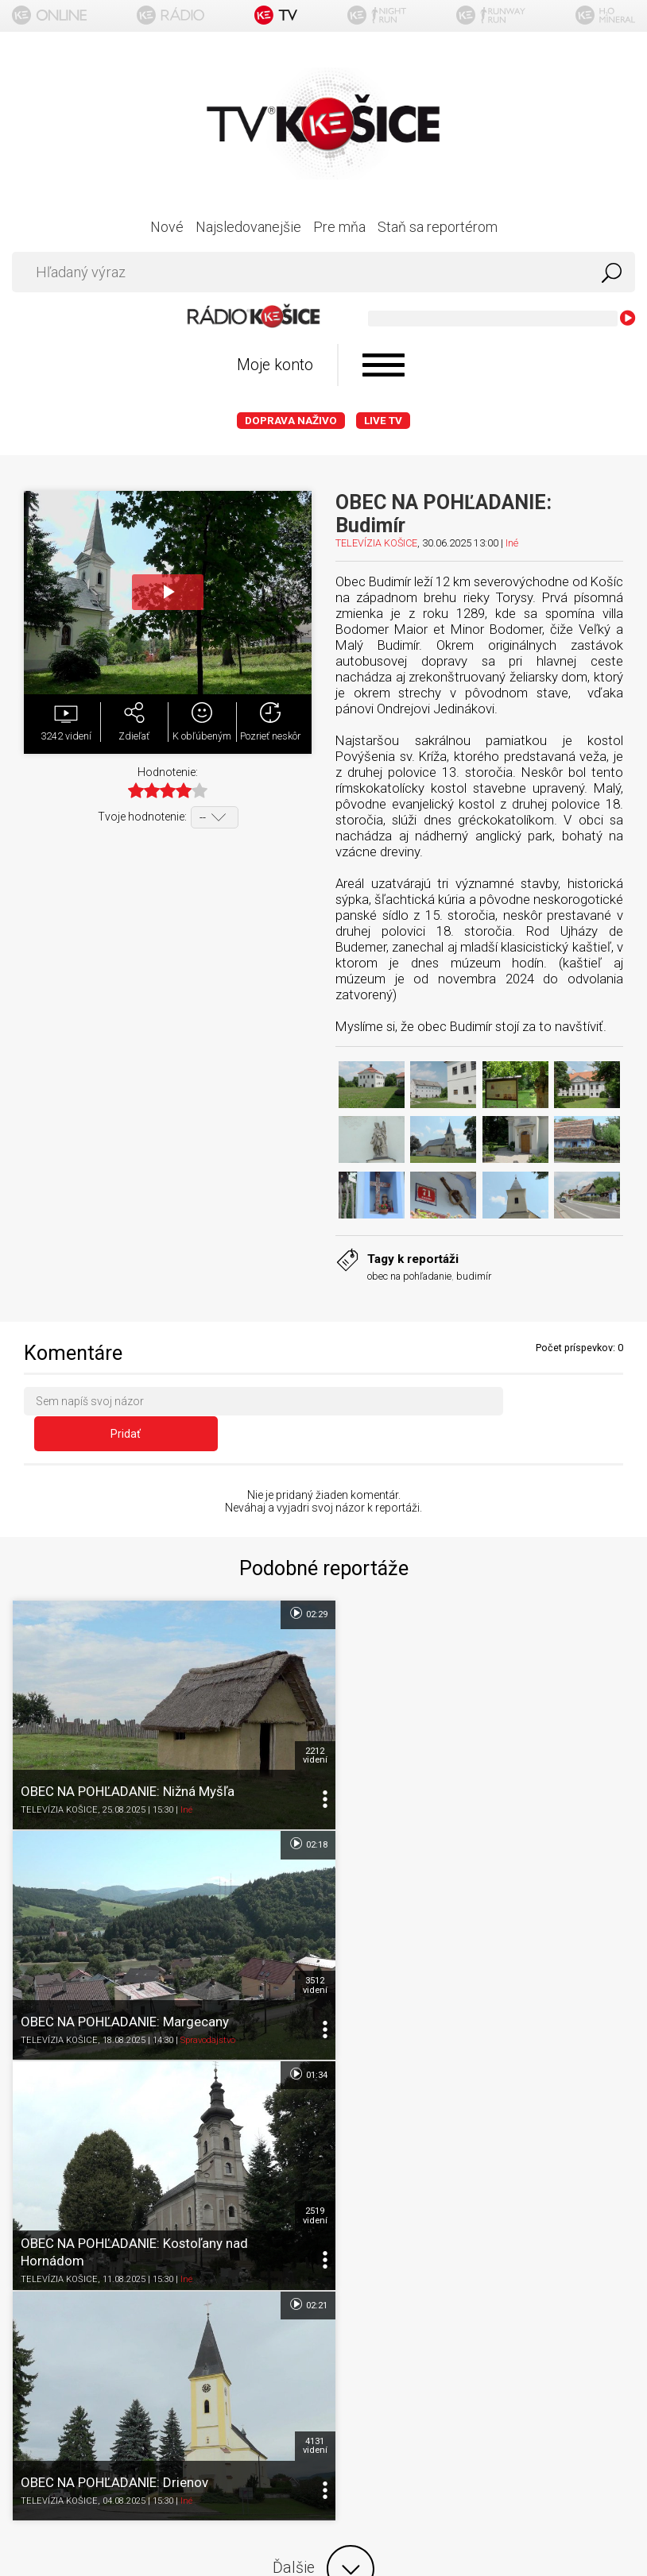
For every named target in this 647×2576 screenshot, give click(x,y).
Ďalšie (323, 2060)
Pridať (569, 1404)
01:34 (295, 1805)
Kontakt (324, 2314)
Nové (167, 226)
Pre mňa (339, 226)
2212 (302, 1716)
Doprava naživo (291, 421)
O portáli (323, 2190)
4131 (614, 1938)
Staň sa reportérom (438, 226)
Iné (512, 543)
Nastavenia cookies (323, 2283)
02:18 (606, 1584)
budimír (473, 1276)
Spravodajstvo (519, 1772)
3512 (614, 1716)
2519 (302, 1938)
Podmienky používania (324, 2221)
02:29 (295, 1584)
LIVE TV (383, 421)
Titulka (323, 2159)
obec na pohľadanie (409, 1276)
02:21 (606, 1805)
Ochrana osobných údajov (324, 2252)
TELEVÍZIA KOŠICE (376, 543)
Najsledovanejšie (248, 226)
